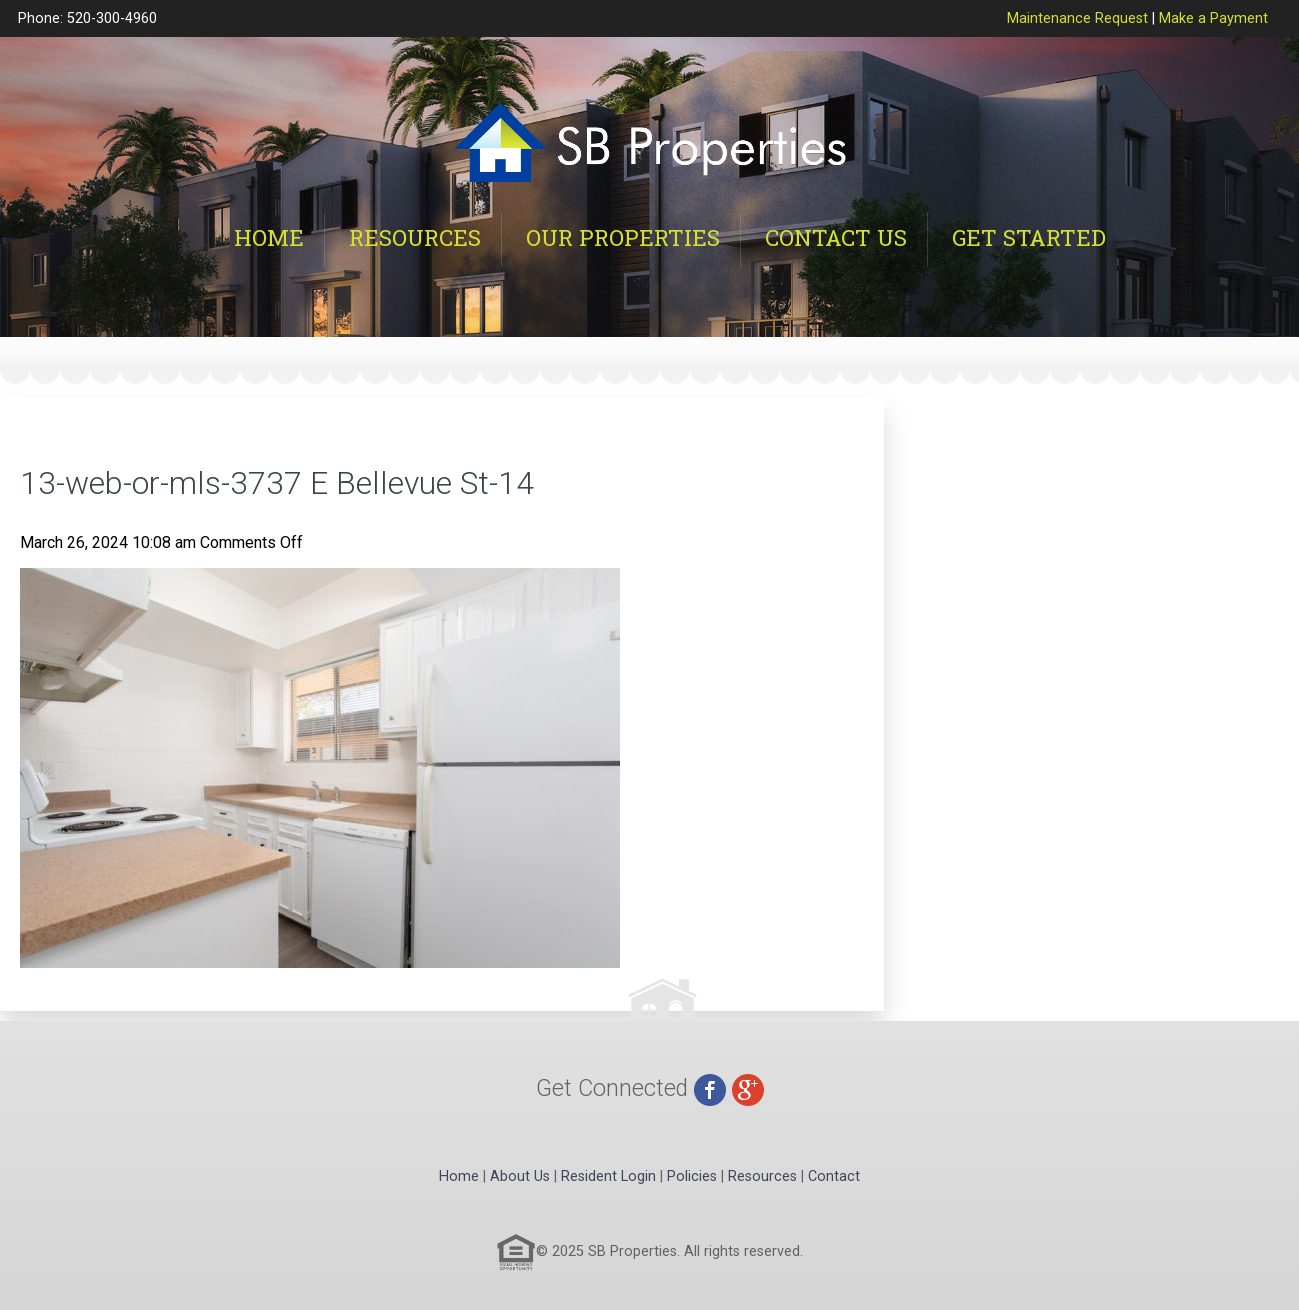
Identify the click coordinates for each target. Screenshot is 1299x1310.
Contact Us (836, 237)
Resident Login (608, 1176)
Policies (692, 1176)
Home (269, 237)
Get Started (1029, 237)
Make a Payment (1213, 18)
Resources (415, 237)
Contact (834, 1176)
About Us (520, 1176)
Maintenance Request (1077, 18)
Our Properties (623, 237)
